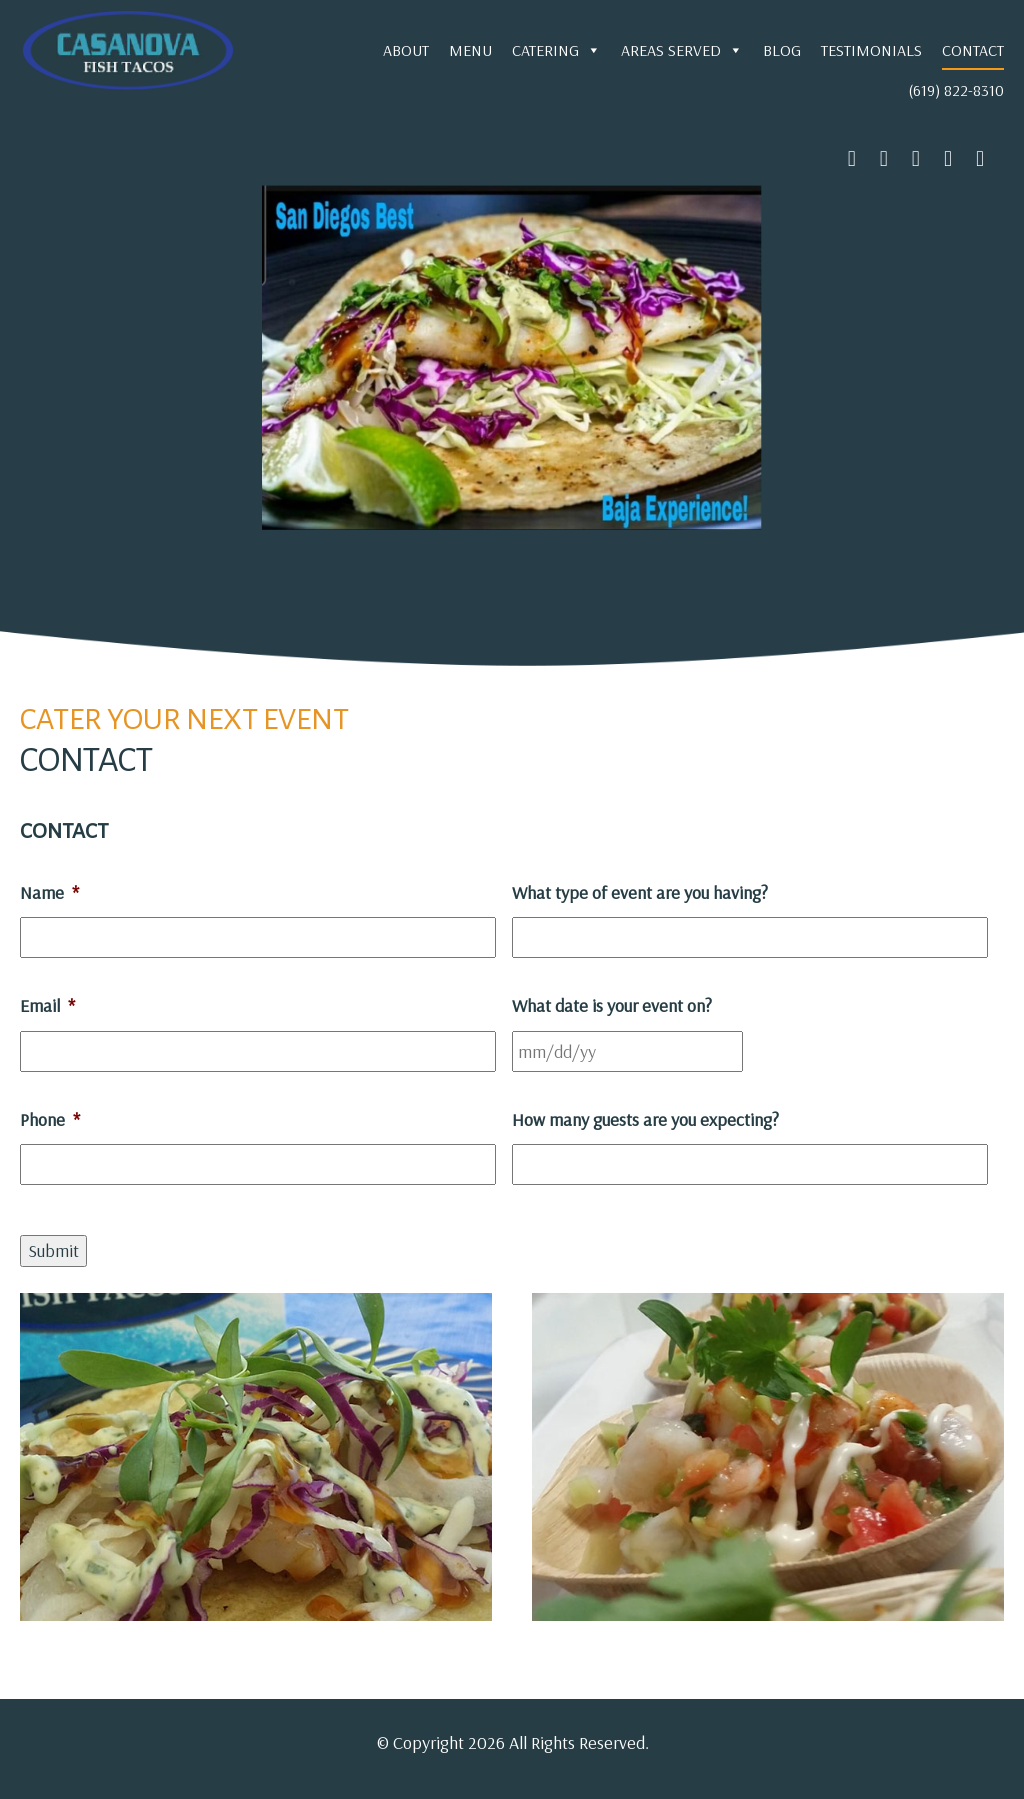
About (406, 50)
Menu (470, 50)
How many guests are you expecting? (645, 1119)
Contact (973, 50)
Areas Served (682, 50)
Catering (556, 50)
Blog (782, 50)
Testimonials (871, 50)
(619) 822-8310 (956, 90)
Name (49, 892)
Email (47, 1005)
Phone (50, 1119)
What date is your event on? (612, 1005)
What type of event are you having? (640, 892)
